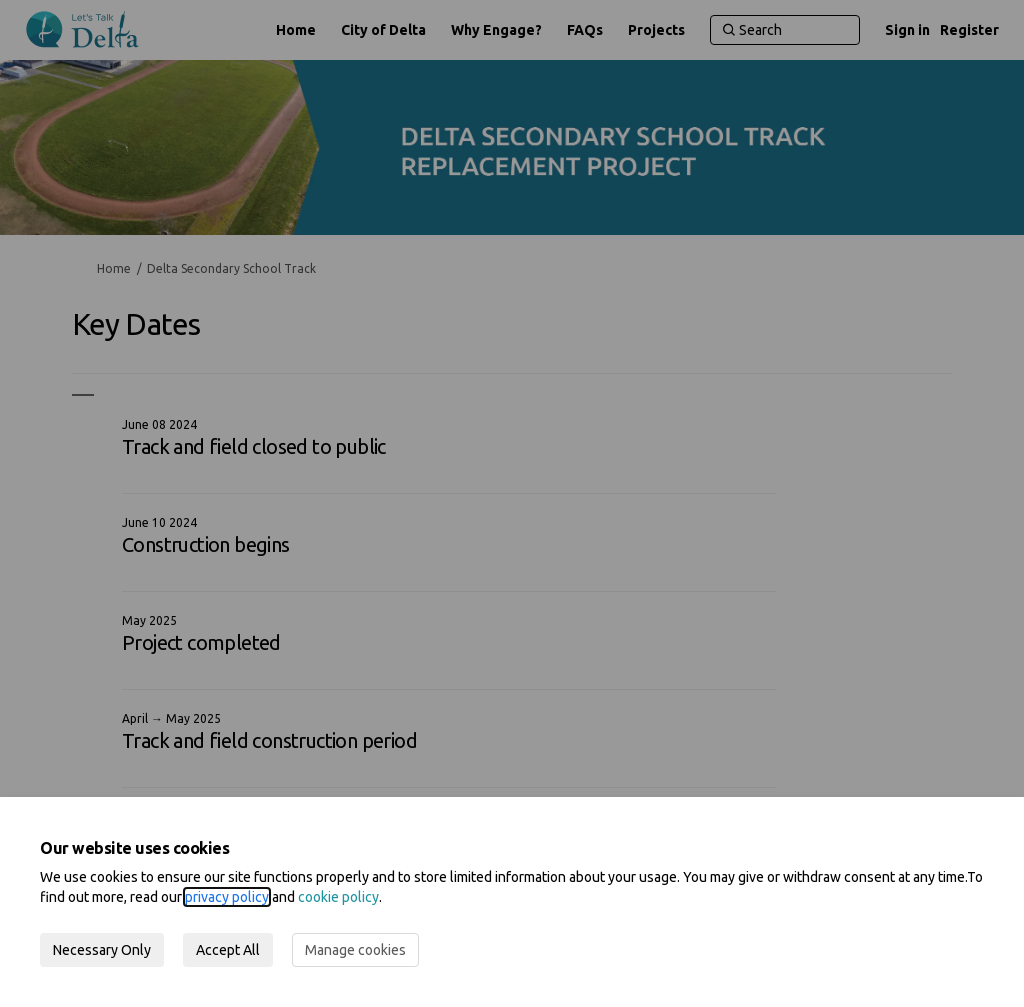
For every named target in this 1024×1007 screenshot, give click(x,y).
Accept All (228, 950)
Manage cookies (355, 950)
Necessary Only (102, 950)
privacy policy (227, 897)
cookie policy (338, 897)
